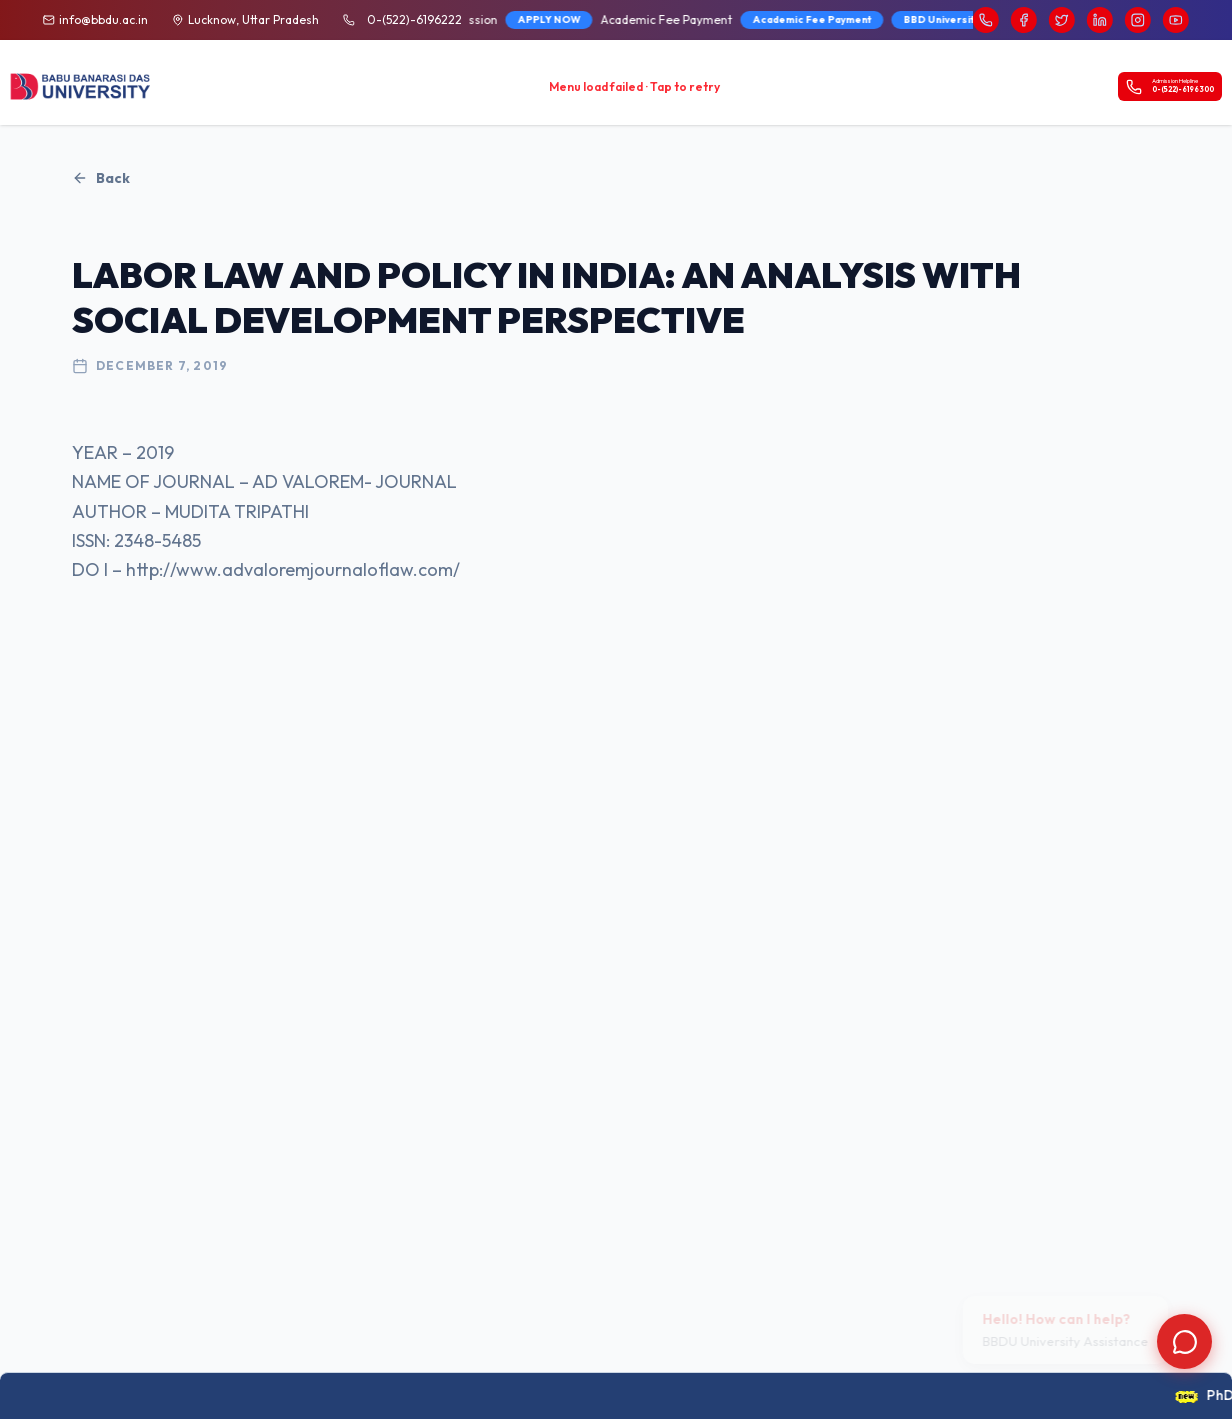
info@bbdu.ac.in (103, 19)
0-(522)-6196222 (414, 19)
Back (101, 178)
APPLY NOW (514, 19)
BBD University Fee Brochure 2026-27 (969, 19)
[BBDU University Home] (81, 87)
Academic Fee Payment (777, 19)
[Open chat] (1184, 1341)
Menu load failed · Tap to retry (634, 86)
